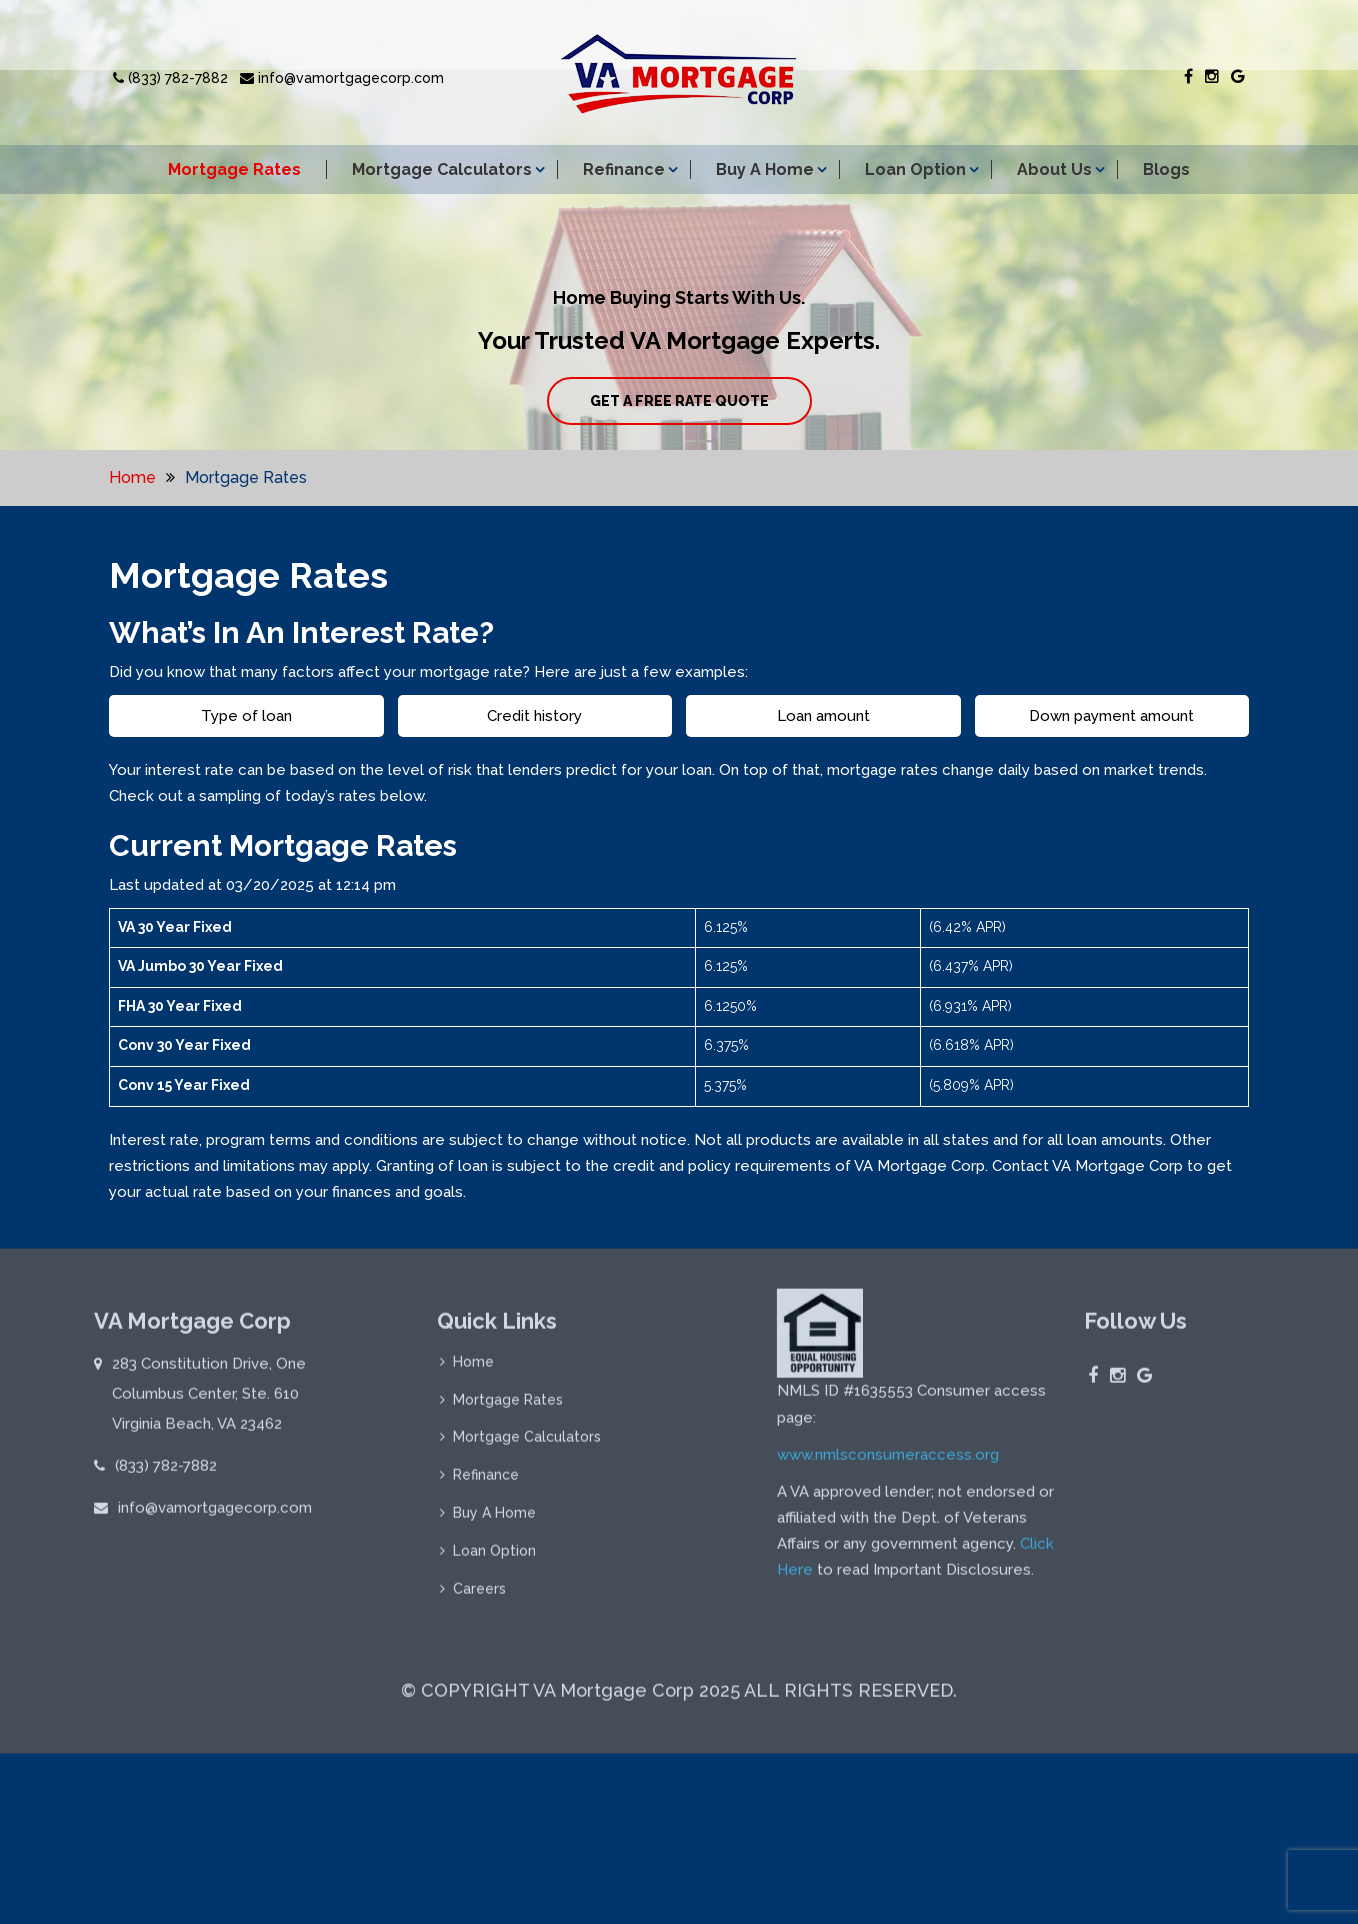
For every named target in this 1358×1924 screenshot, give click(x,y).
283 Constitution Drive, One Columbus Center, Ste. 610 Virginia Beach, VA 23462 (209, 1400)
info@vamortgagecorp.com (342, 78)
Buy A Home (765, 169)
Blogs (1166, 169)
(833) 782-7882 (170, 78)
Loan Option (915, 169)
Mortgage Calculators (442, 169)
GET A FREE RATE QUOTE (679, 401)
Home (132, 477)
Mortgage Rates (234, 169)
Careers (479, 1596)
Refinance (624, 169)
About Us (1054, 169)
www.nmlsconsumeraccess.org (888, 1461)
